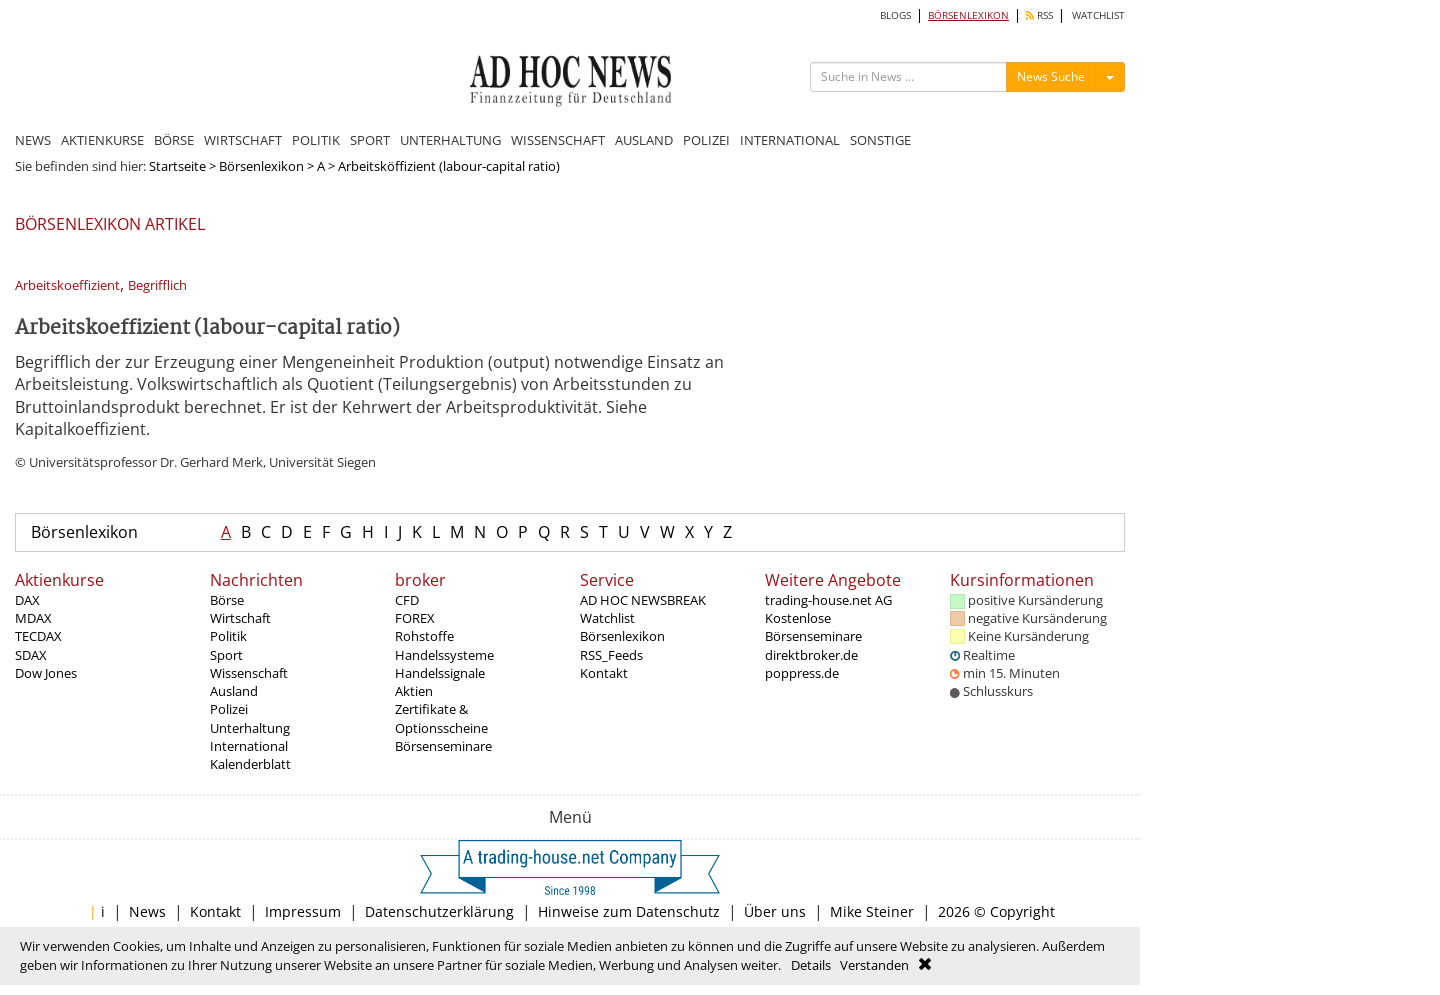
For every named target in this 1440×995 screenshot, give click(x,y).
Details (811, 965)
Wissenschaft (249, 673)
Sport (226, 655)
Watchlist (607, 618)
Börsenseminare (443, 746)
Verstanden (874, 965)
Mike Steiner (872, 911)
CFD (407, 600)
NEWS (33, 140)
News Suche (1051, 76)
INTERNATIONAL (790, 140)
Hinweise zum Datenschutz (629, 911)
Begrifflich (157, 285)
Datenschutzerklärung (439, 911)
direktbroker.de (811, 655)
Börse (227, 600)
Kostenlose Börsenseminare (813, 627)
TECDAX (38, 636)
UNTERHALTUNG (450, 140)
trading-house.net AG (828, 600)
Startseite (177, 166)
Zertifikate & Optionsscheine (441, 718)
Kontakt (604, 673)
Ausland (234, 691)
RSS (1039, 15)
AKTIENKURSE (102, 140)
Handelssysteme (444, 655)
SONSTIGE (880, 140)
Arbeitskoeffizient (67, 285)
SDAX (31, 655)
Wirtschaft (240, 618)
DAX (27, 600)
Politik (228, 636)
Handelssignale (440, 673)
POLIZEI (706, 140)
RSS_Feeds (611, 655)
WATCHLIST (1098, 15)
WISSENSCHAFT (558, 140)
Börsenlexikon (261, 166)
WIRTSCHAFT (243, 140)
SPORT (370, 140)
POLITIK (316, 140)
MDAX (33, 618)
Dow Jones (46, 673)
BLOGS (895, 15)
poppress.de (802, 673)
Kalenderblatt (250, 764)
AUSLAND (644, 140)
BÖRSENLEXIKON (968, 15)
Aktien (414, 691)
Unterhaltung (250, 728)
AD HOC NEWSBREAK (643, 600)
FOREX (415, 618)
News (147, 911)
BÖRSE (174, 140)
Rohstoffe (424, 636)
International (249, 746)
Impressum (303, 911)
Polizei (229, 709)
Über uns (775, 911)
